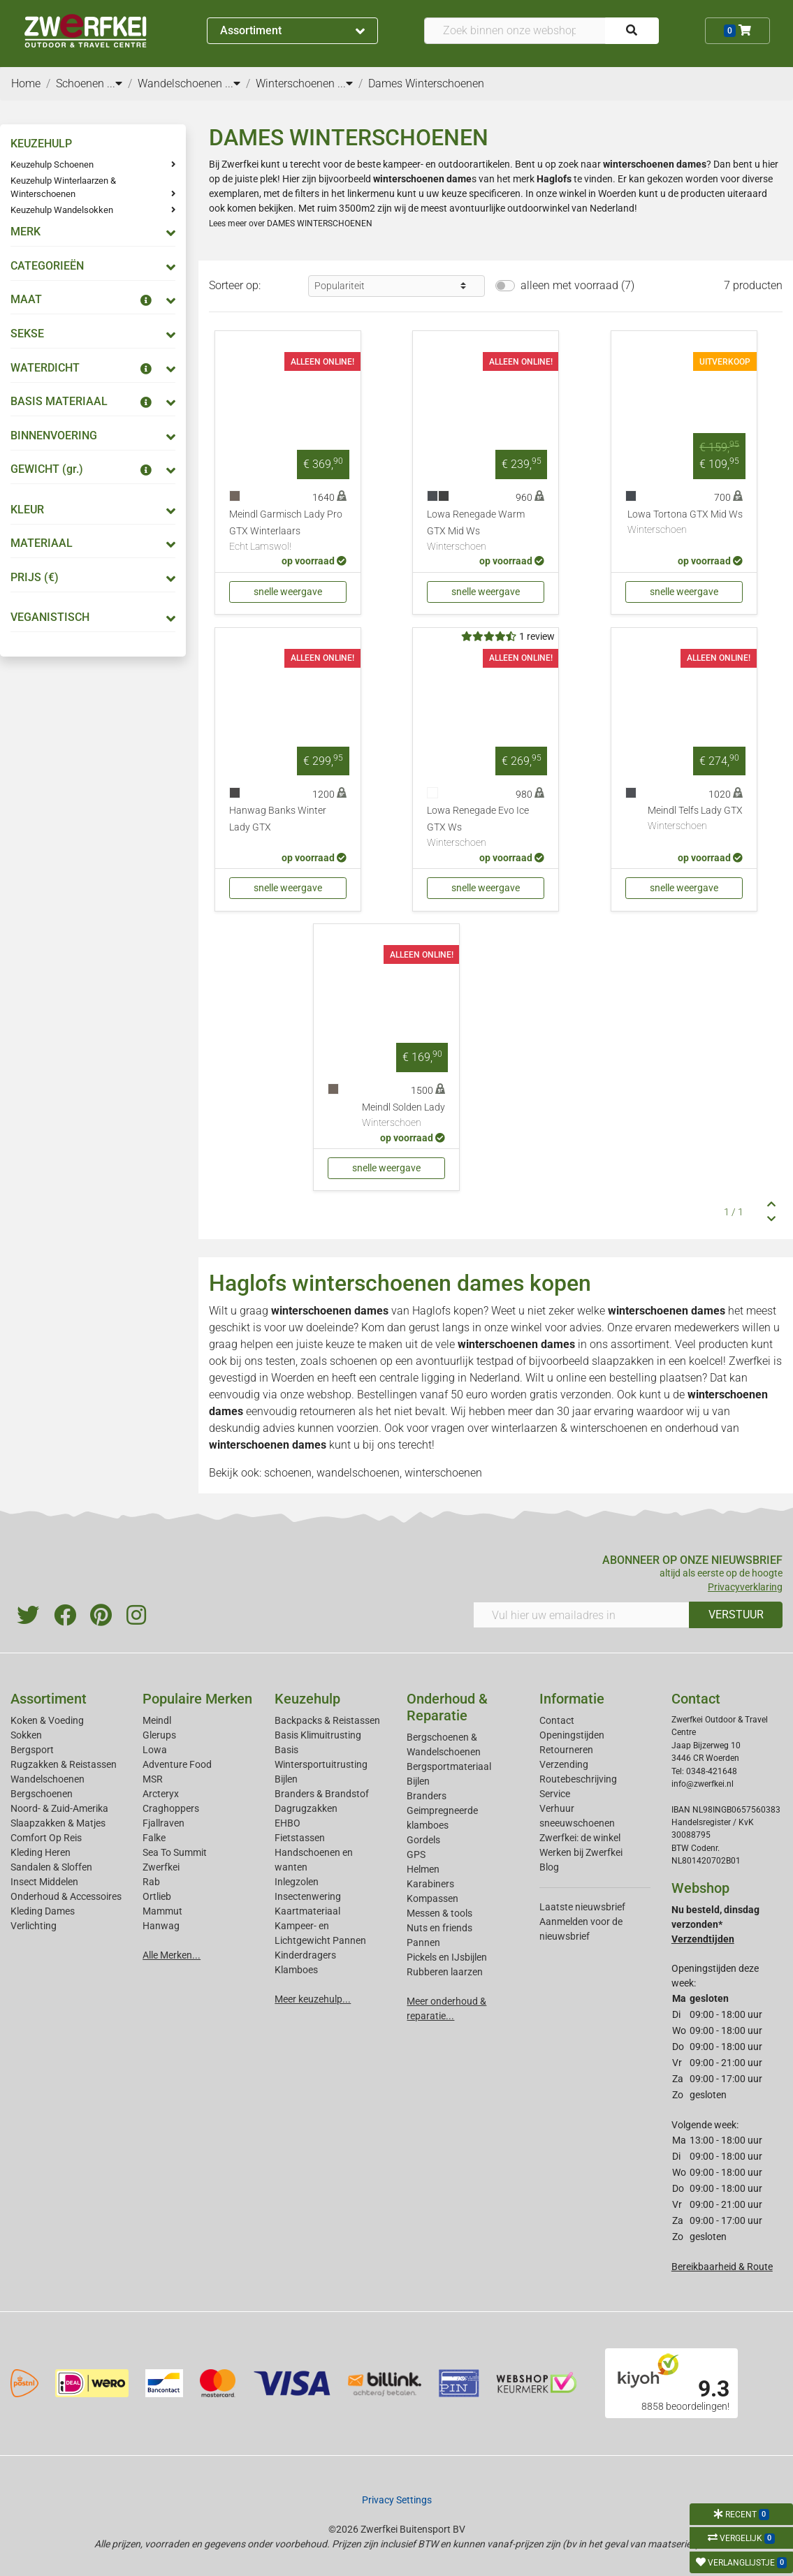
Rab (151, 1881)
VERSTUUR (736, 1614)
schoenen (288, 1472)
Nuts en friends (439, 1927)
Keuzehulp (307, 1698)
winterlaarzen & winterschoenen (569, 1428)
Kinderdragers (305, 1955)
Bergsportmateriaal (449, 1766)
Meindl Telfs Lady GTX (695, 819)
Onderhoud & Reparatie (447, 1707)
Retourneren (566, 1749)
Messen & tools (439, 1913)
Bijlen (286, 1779)
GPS (416, 1854)
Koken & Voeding (47, 1720)
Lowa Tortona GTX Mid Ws (685, 523)
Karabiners (430, 1883)
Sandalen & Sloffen (51, 1867)
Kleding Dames (42, 1911)
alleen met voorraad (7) (577, 285)
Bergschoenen (41, 1793)
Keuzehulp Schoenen (52, 164)
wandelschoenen (358, 1472)
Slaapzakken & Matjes (58, 1823)
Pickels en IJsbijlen (447, 1957)
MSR (153, 1779)
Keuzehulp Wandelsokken (61, 210)
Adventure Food (177, 1764)
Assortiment (292, 30)
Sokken (26, 1735)
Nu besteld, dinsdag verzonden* (715, 1924)
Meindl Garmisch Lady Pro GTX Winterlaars (288, 531)
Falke (154, 1837)
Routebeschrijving (578, 1779)
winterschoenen (443, 1472)
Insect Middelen (44, 1881)
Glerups (159, 1735)
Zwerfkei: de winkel (579, 1837)
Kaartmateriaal (307, 1911)
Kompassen (432, 1898)
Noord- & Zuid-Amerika (59, 1808)
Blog (549, 1867)
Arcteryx (161, 1793)
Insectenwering (308, 1896)
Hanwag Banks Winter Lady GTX (277, 819)
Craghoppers (171, 1808)
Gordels (423, 1839)
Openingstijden (571, 1735)
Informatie (571, 1698)
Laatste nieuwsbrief (582, 1906)
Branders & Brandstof (322, 1793)
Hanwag (161, 1925)
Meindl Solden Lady (403, 1116)
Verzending (563, 1764)
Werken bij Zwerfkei (581, 1852)
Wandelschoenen (47, 1779)
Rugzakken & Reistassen (63, 1764)
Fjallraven (163, 1823)
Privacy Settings (397, 2499)
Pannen (423, 1942)
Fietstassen (300, 1837)
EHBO (287, 1823)
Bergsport (32, 1749)
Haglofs (431, 1310)
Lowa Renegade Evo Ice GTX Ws (485, 828)
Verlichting (33, 1925)
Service (554, 1793)
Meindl (157, 1720)
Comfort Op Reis (46, 1837)
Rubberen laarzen (445, 1971)
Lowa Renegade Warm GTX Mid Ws (485, 531)
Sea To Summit (175, 1852)
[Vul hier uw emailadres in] (581, 1615)
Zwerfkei (161, 1867)
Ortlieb (157, 1896)
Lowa (155, 1749)
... (114, 83)
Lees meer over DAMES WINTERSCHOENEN (290, 223)
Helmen (423, 1869)
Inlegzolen (297, 1881)
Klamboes (296, 1969)
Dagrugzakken (306, 1808)
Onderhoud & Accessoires (66, 1896)
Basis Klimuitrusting (318, 1735)
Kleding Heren (40, 1852)
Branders (426, 1795)
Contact (556, 1720)
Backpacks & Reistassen (327, 1720)
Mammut (162, 1911)
